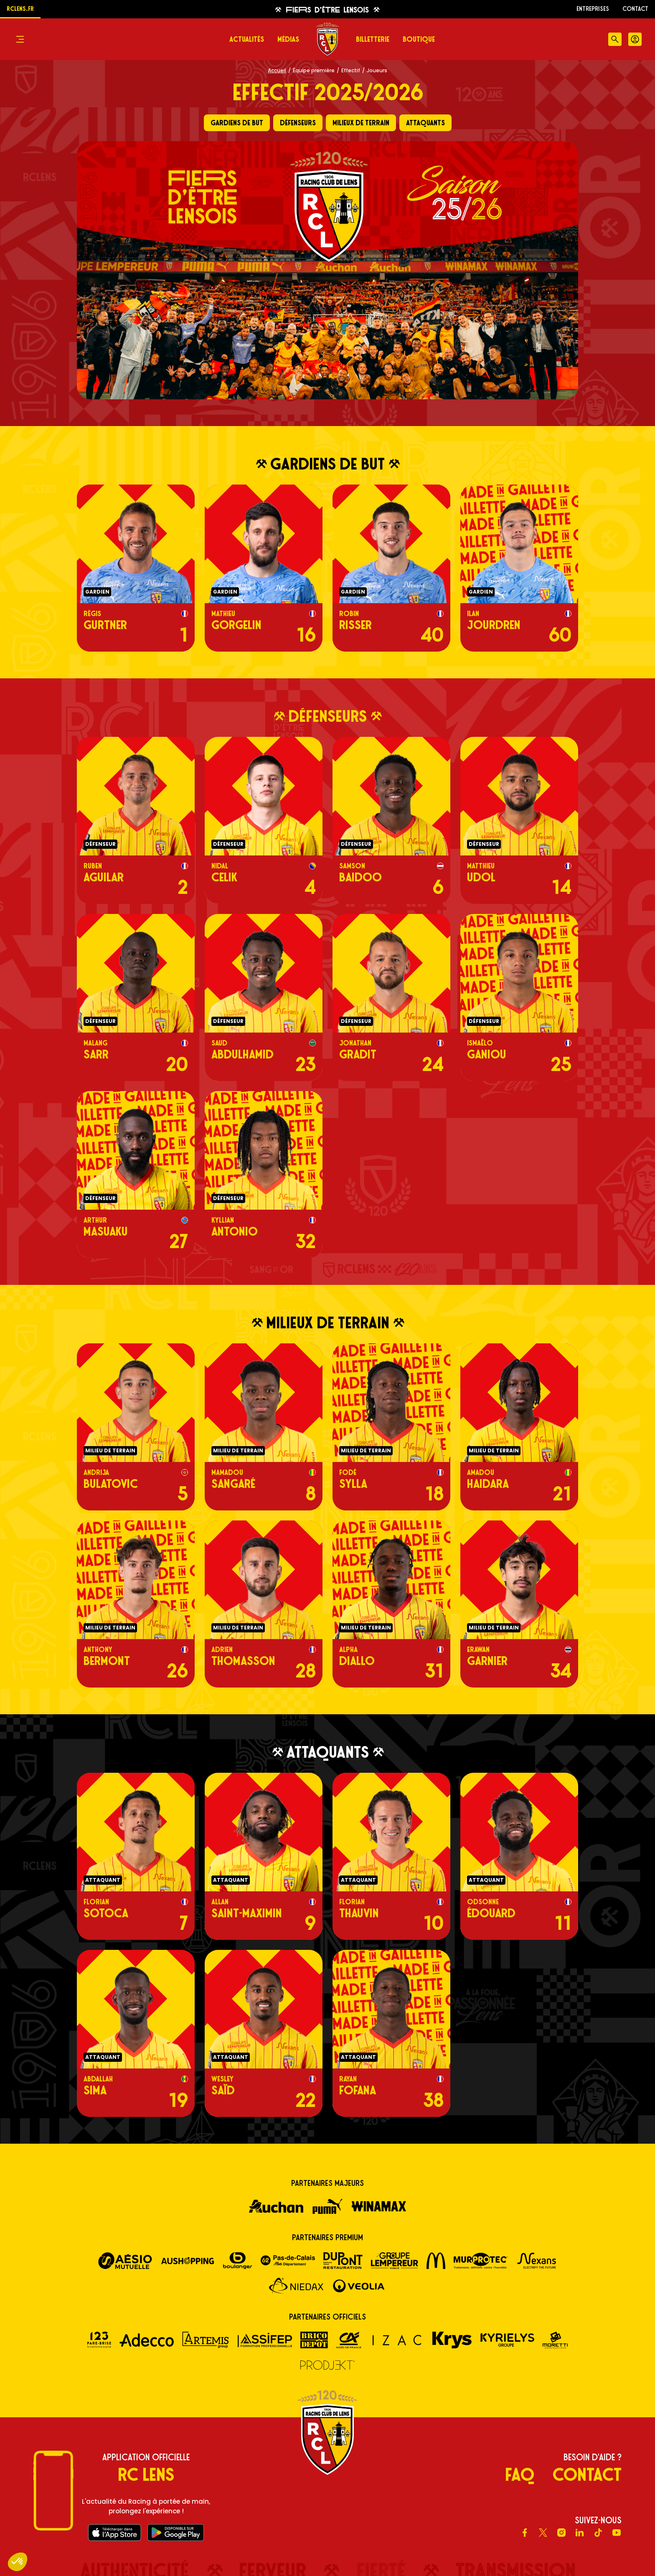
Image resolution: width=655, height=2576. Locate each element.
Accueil (277, 70)
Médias (288, 39)
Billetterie (372, 39)
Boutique (419, 39)
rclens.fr (20, 9)
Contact (635, 9)
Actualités (246, 39)
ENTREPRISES (592, 9)
